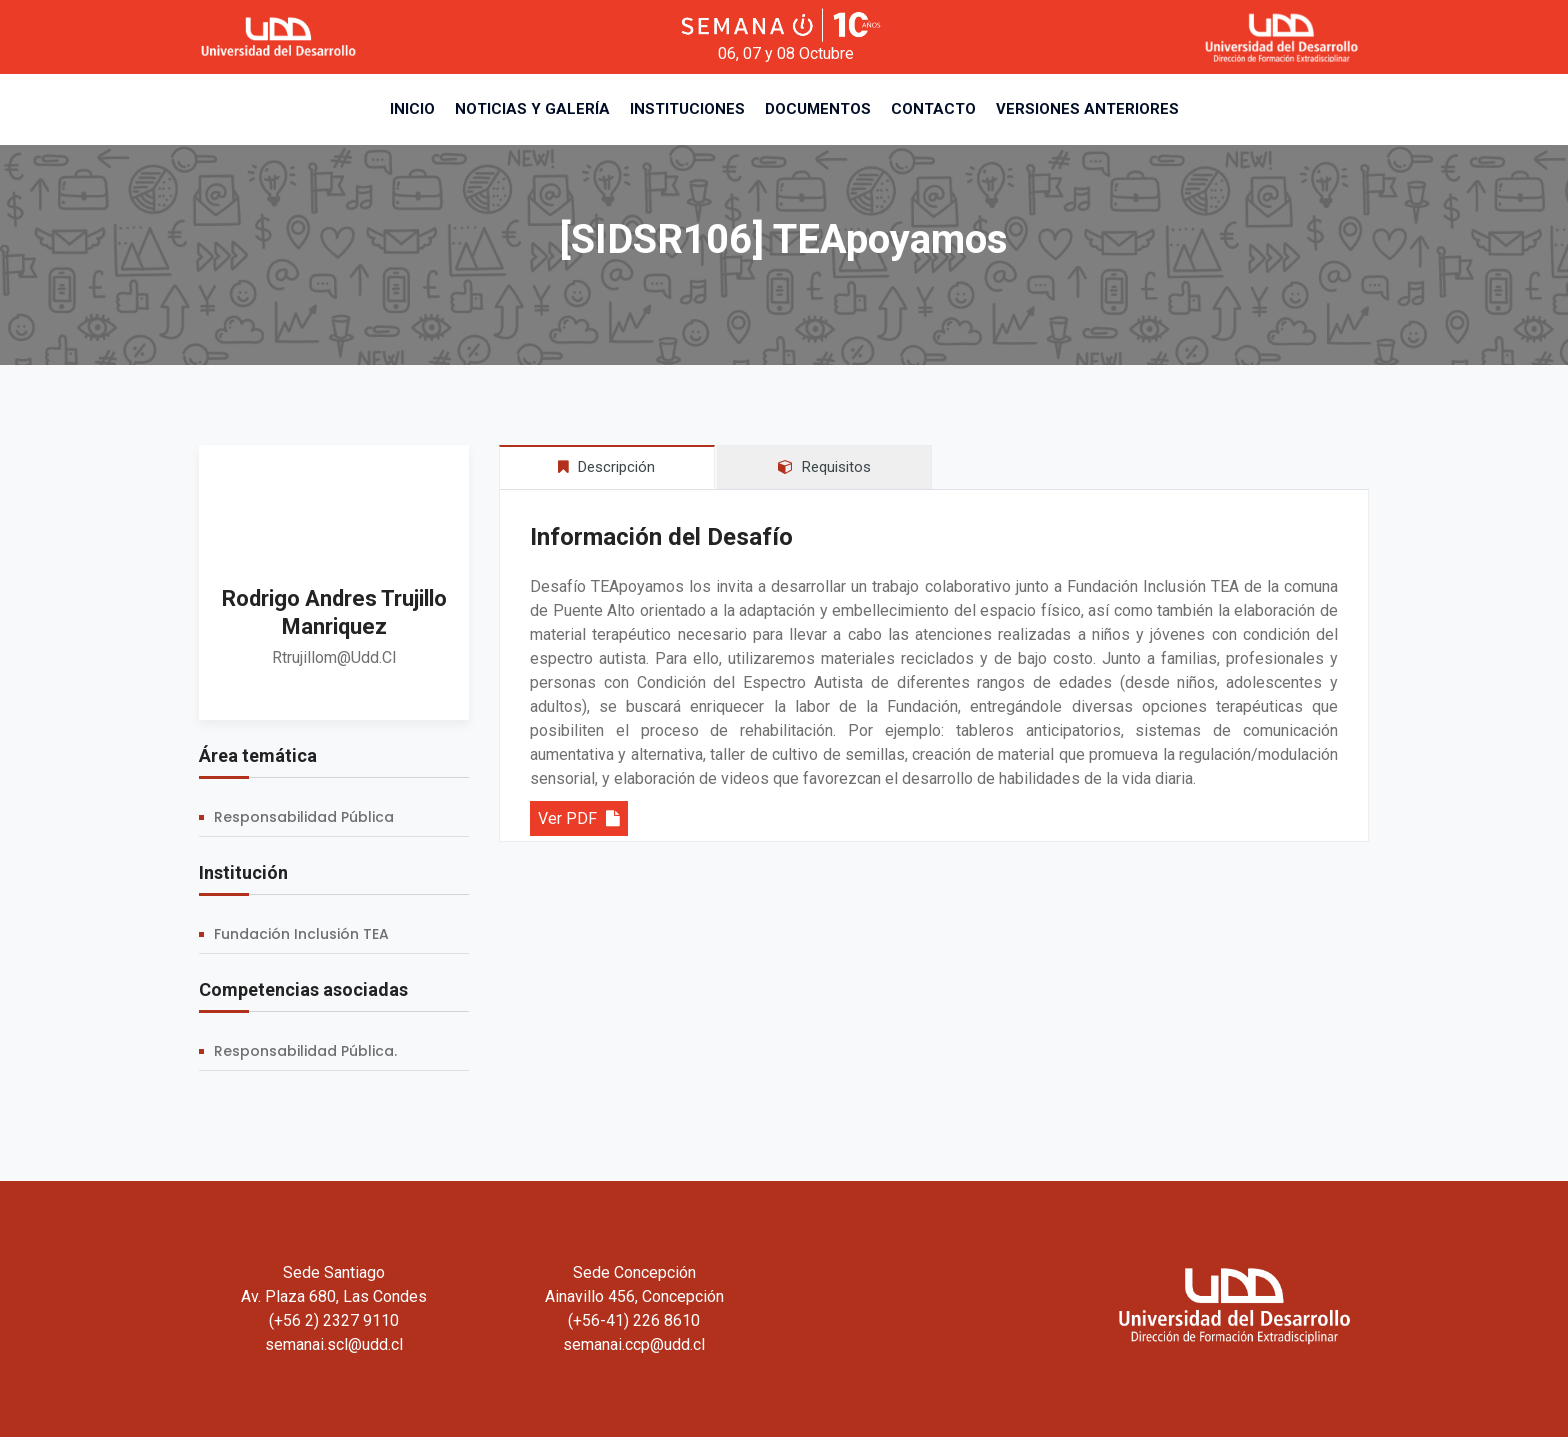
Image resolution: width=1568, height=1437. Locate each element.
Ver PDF (579, 818)
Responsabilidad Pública (304, 817)
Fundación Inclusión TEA (301, 934)
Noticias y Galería (532, 109)
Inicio (412, 109)
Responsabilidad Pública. (305, 1051)
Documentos (818, 109)
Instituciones (687, 109)
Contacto (933, 109)
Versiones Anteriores (1087, 109)
